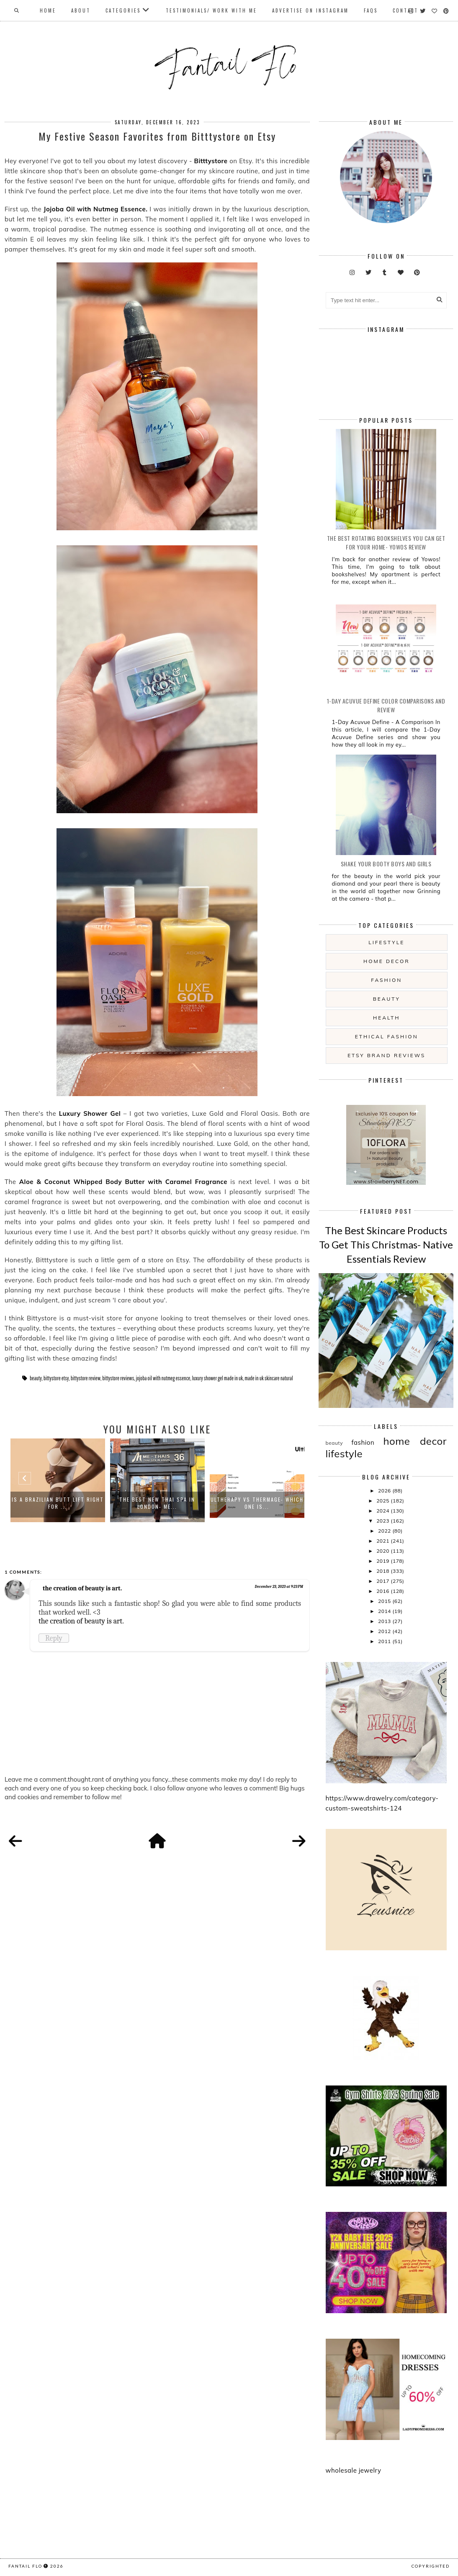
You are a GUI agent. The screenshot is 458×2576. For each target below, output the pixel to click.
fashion (386, 980)
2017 (383, 1581)
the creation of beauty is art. (82, 1588)
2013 (385, 1621)
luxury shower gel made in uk (217, 1378)
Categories (123, 10)
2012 (385, 1631)
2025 (383, 1500)
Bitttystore (211, 161)
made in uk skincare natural (268, 1378)
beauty (36, 1378)
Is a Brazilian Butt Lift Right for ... (58, 1503)
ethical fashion (386, 1036)
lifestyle (386, 942)
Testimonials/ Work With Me (211, 10)
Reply (53, 1638)
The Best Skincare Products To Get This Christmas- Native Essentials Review (386, 1244)
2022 (385, 1531)
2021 (383, 1541)
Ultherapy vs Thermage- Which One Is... (257, 1503)
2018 (383, 1571)
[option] (57, 1480)
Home (48, 10)
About (80, 10)
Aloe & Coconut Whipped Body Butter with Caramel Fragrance (123, 1182)
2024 (383, 1511)
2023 (383, 1521)
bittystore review (85, 1378)
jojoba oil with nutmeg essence (163, 1378)
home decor (386, 961)
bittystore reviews (118, 1378)
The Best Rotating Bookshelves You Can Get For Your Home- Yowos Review (386, 542)
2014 (385, 1611)
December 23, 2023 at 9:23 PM (279, 1587)
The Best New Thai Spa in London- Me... (157, 1503)
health (386, 1017)
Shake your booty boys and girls (386, 863)
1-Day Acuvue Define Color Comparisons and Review (386, 705)
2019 (383, 1561)
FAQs (371, 10)
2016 (383, 1591)
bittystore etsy (56, 1378)
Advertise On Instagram (310, 10)
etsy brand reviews (386, 1055)
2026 (385, 1490)
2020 (383, 1551)
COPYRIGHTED (431, 2565)
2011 (385, 1641)
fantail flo (25, 2565)
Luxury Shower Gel (91, 1113)
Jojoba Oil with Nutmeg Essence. (95, 209)
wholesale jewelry (353, 2470)
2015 (385, 1601)
